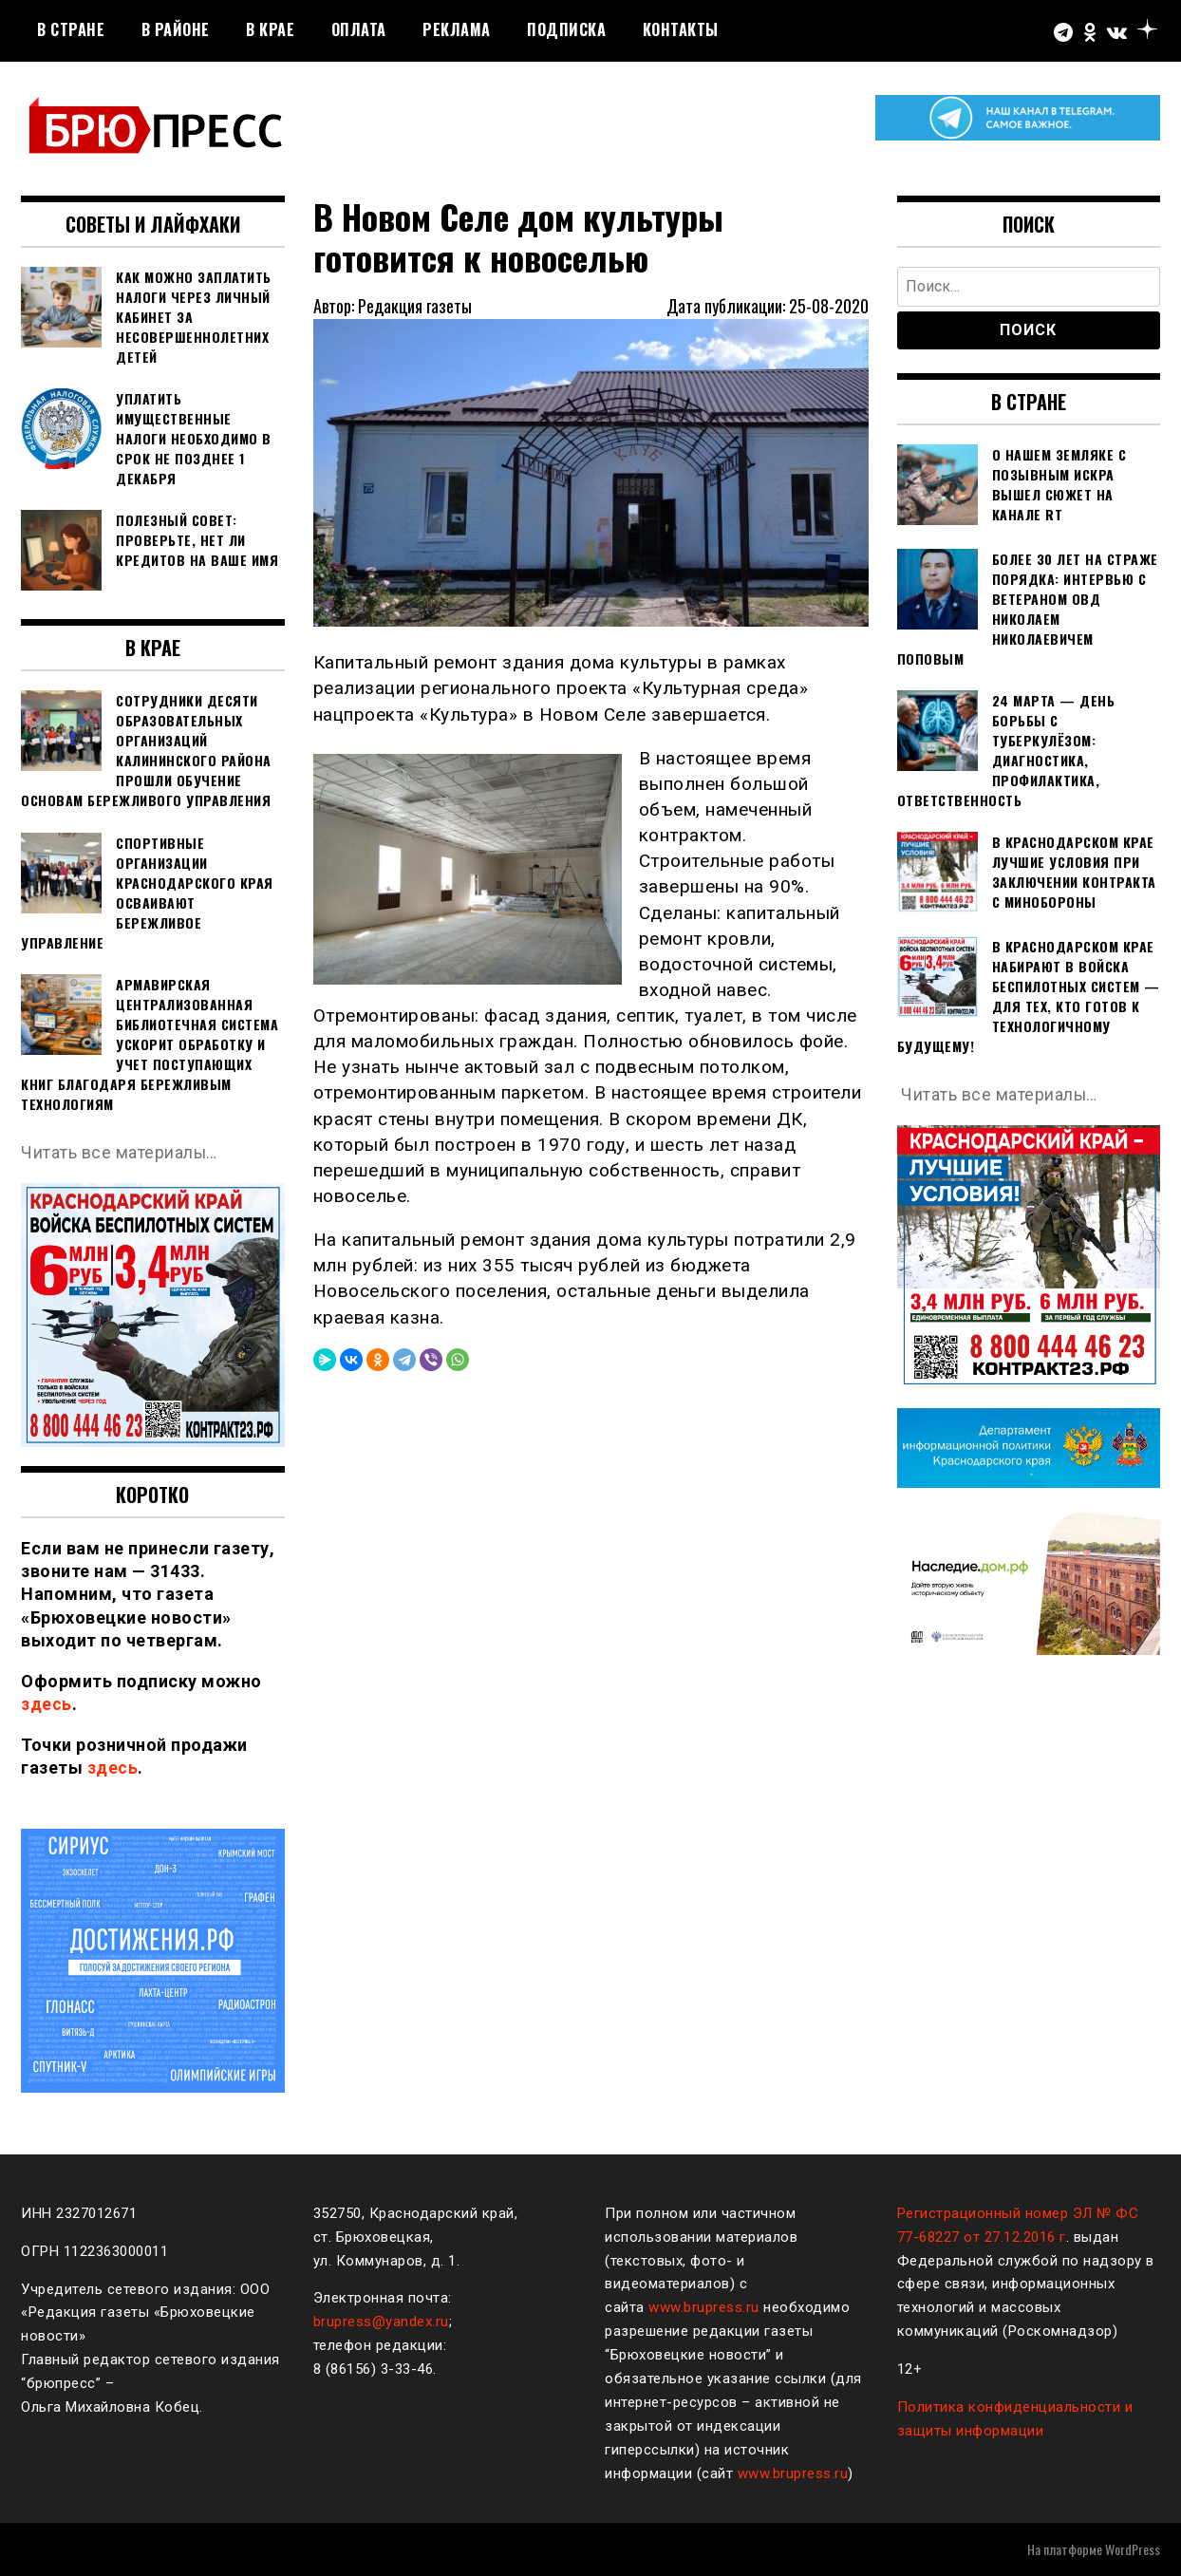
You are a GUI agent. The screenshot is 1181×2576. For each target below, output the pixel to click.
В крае (270, 29)
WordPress (1132, 2549)
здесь (46, 1704)
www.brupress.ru (703, 2307)
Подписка (566, 29)
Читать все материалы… (120, 1152)
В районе (175, 29)
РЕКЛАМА (456, 29)
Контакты (681, 29)
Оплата (358, 29)
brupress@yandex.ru (381, 2321)
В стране (70, 29)
